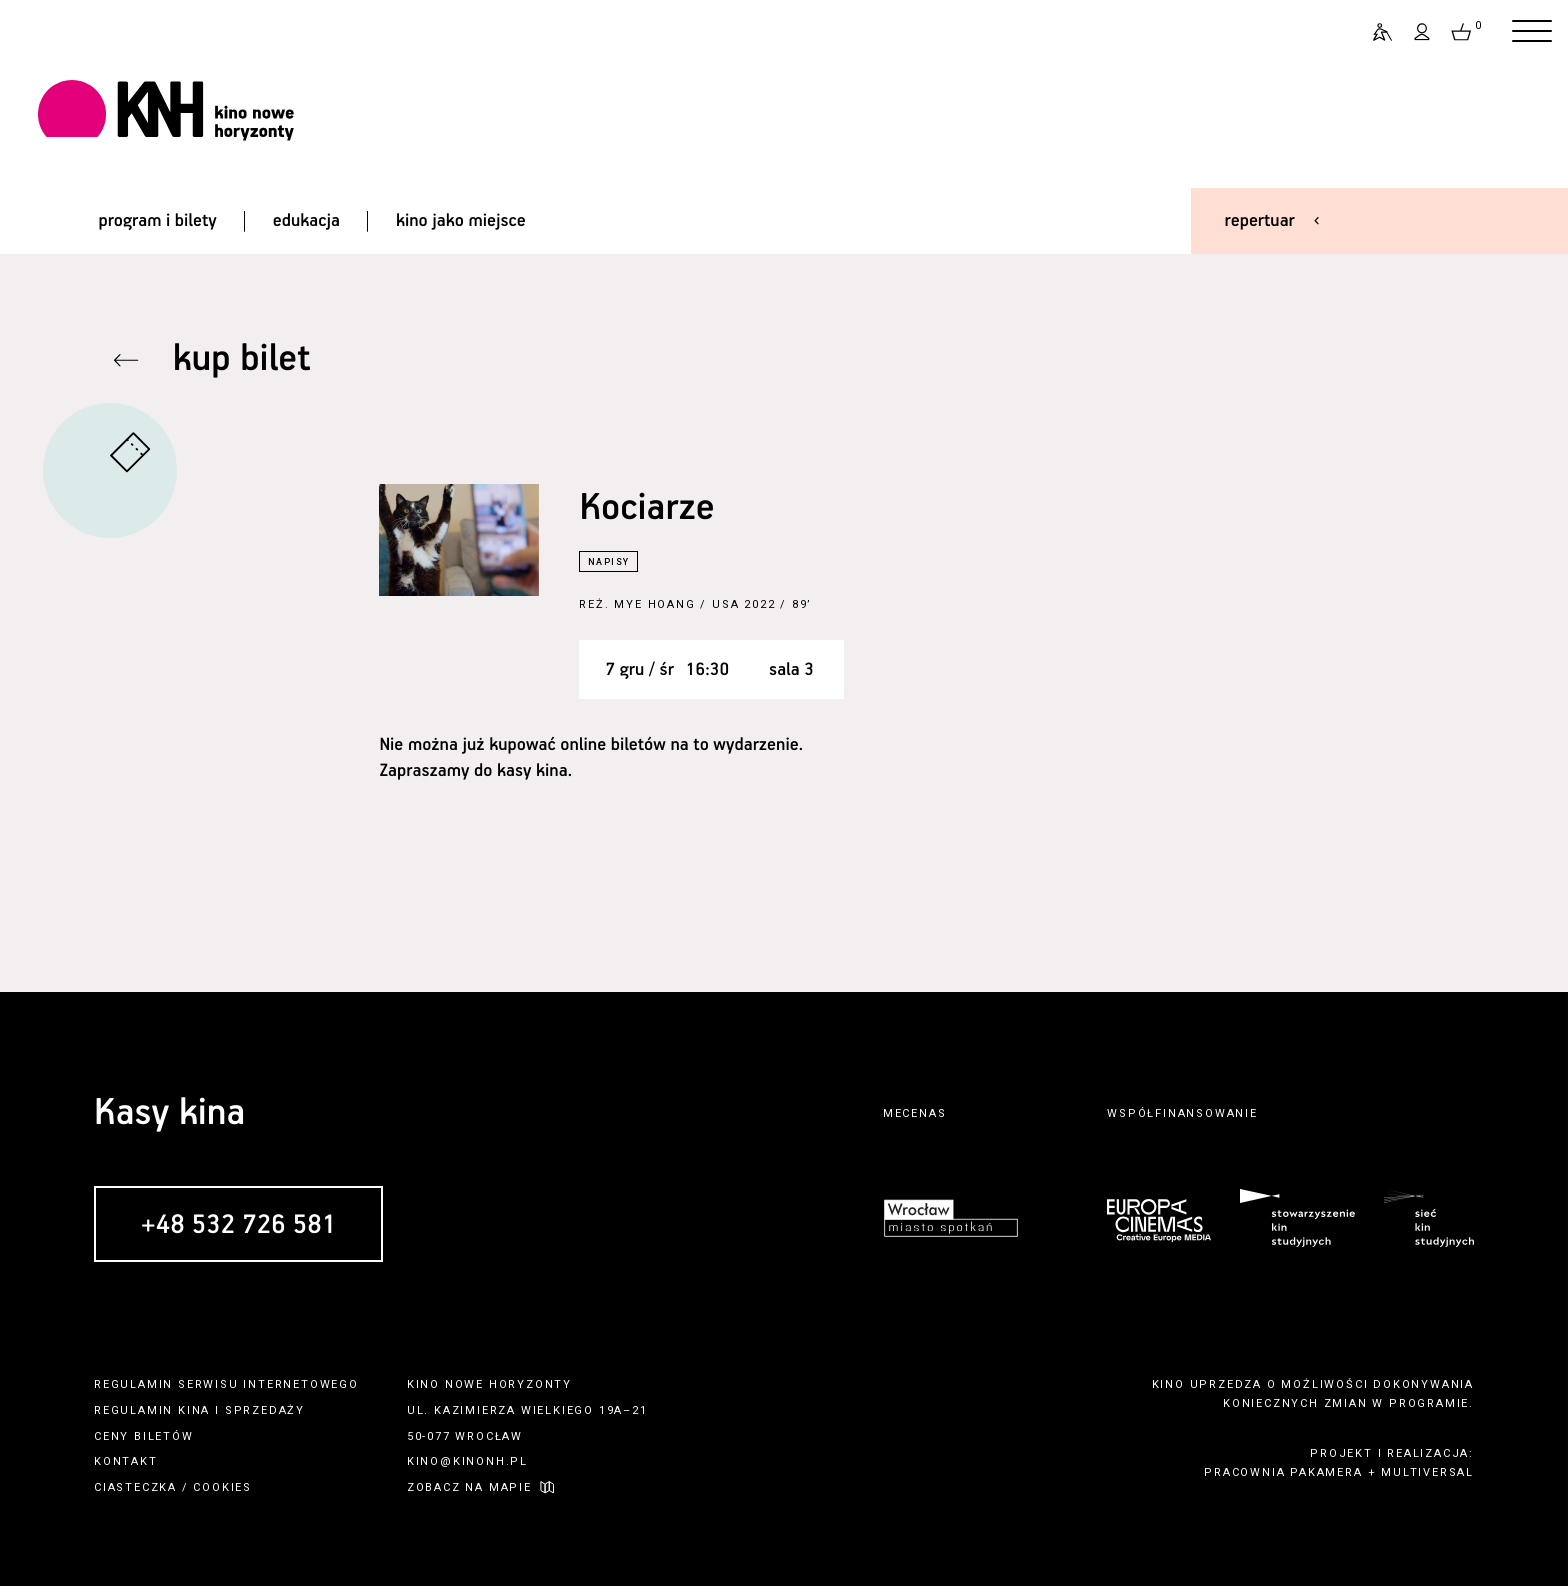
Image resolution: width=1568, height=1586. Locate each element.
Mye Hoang (654, 604)
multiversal (1427, 1472)
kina (194, 1410)
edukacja (306, 221)
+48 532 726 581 (238, 1225)
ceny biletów (144, 1436)
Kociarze (646, 508)
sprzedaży (265, 1410)
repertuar (1260, 221)
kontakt (126, 1461)
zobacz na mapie (469, 1487)
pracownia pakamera (1283, 1472)
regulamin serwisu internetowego (226, 1384)
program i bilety (157, 221)
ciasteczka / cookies (173, 1487)
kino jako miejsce (461, 221)
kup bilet (242, 359)
